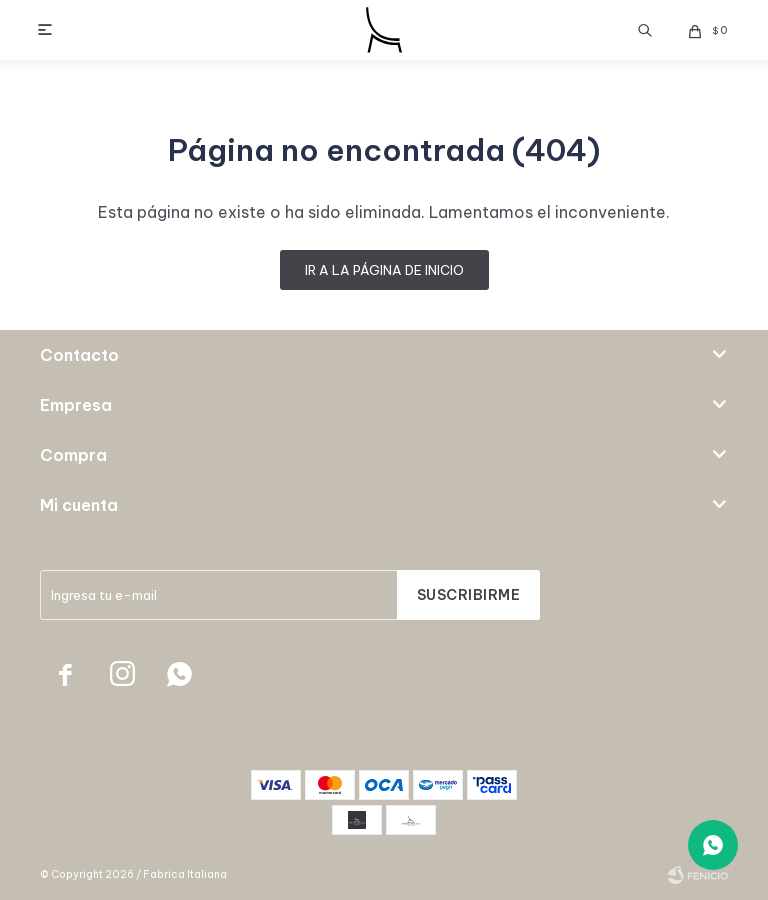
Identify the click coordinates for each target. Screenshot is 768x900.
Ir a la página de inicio (384, 270)
